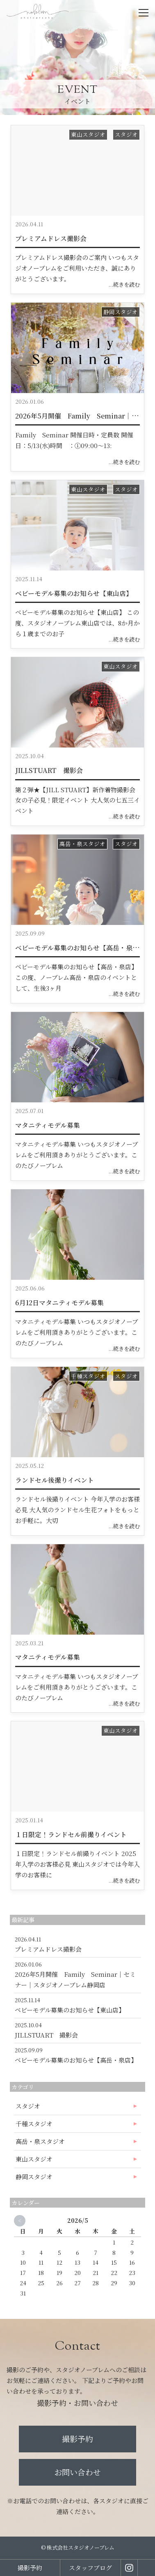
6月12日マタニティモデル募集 (59, 1302)
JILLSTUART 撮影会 (49, 770)
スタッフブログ (90, 2567)
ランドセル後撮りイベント (54, 1480)
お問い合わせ (77, 2471)
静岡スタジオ (120, 312)
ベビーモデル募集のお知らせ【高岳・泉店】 (80, 947)
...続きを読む (124, 284)
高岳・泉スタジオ (82, 844)
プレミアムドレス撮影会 (51, 238)
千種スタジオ (88, 1376)
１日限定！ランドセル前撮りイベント (71, 1834)
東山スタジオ (88, 134)
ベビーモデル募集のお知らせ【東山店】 (73, 593)
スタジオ (126, 134)
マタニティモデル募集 (47, 1125)
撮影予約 (77, 2438)
